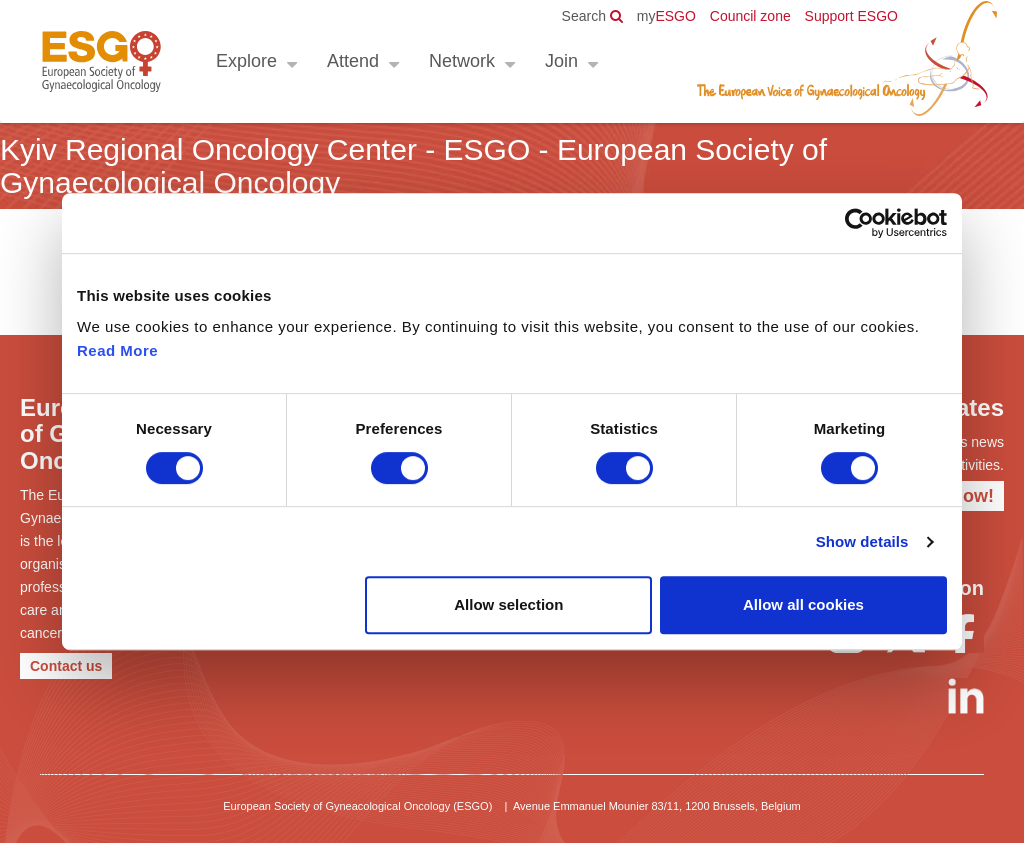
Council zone (750, 16)
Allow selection (508, 604)
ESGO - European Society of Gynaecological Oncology (101, 61)
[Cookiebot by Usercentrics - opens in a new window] (859, 223)
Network (462, 61)
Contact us (66, 666)
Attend (353, 61)
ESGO (666, 16)
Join (561, 61)
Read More (117, 350)
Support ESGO (851, 16)
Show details (862, 541)
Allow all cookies (803, 604)
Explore (246, 61)
